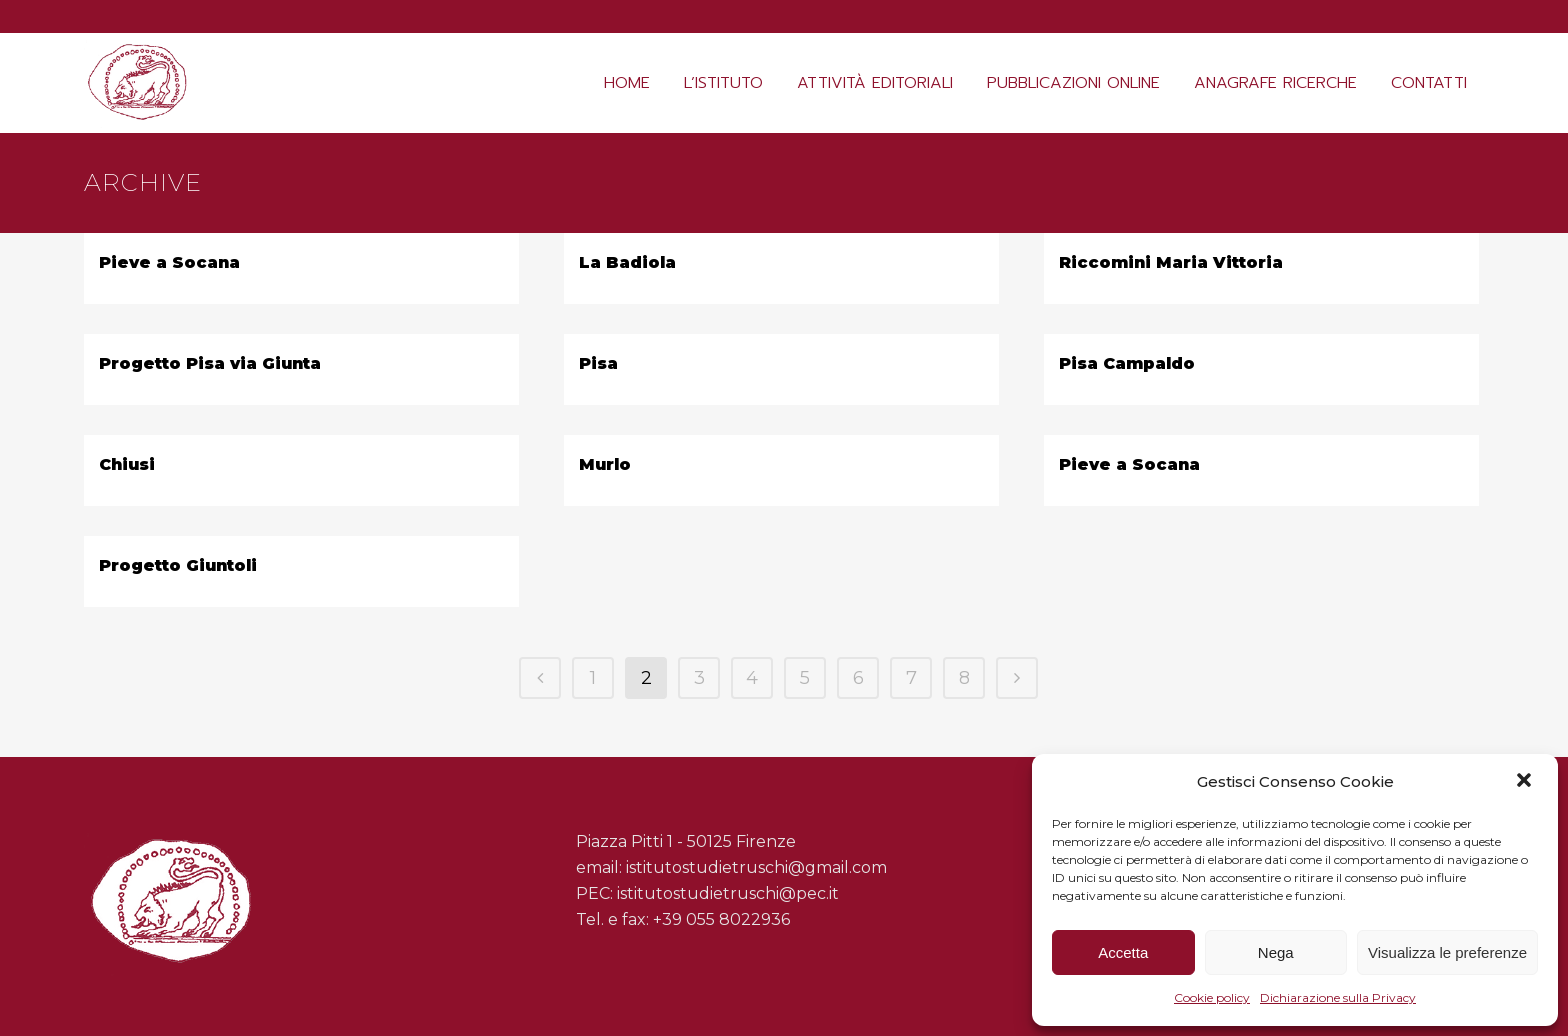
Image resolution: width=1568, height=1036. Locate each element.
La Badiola (627, 262)
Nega (1276, 952)
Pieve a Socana (169, 262)
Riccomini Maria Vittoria (1171, 262)
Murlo (605, 464)
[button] (1526, 782)
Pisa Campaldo (1127, 363)
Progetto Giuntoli (178, 565)
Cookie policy (1212, 997)
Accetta (1123, 952)
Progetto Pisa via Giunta (210, 363)
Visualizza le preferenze (1447, 952)
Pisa (598, 363)
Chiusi (127, 464)
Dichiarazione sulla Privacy (1338, 997)
